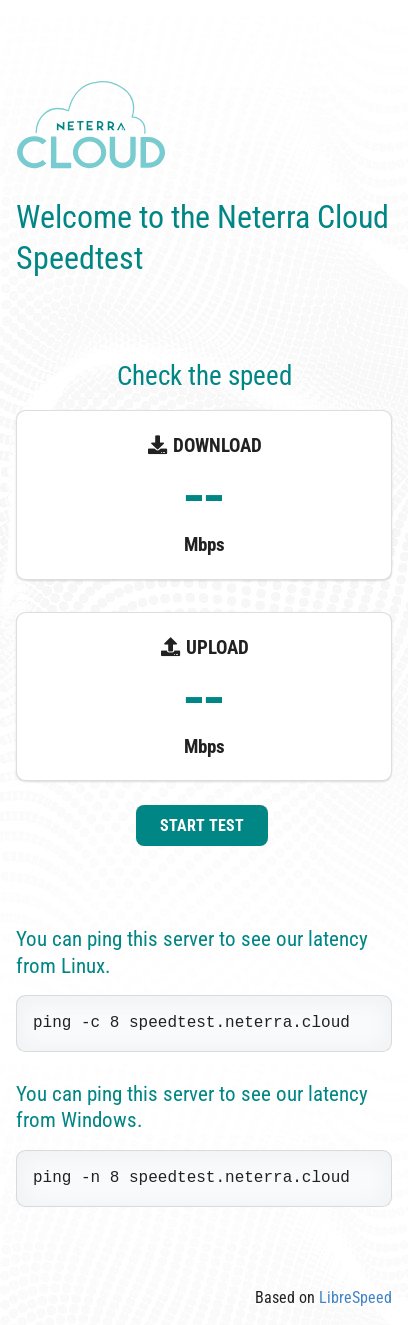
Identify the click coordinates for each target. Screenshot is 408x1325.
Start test (202, 825)
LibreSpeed (355, 1297)
